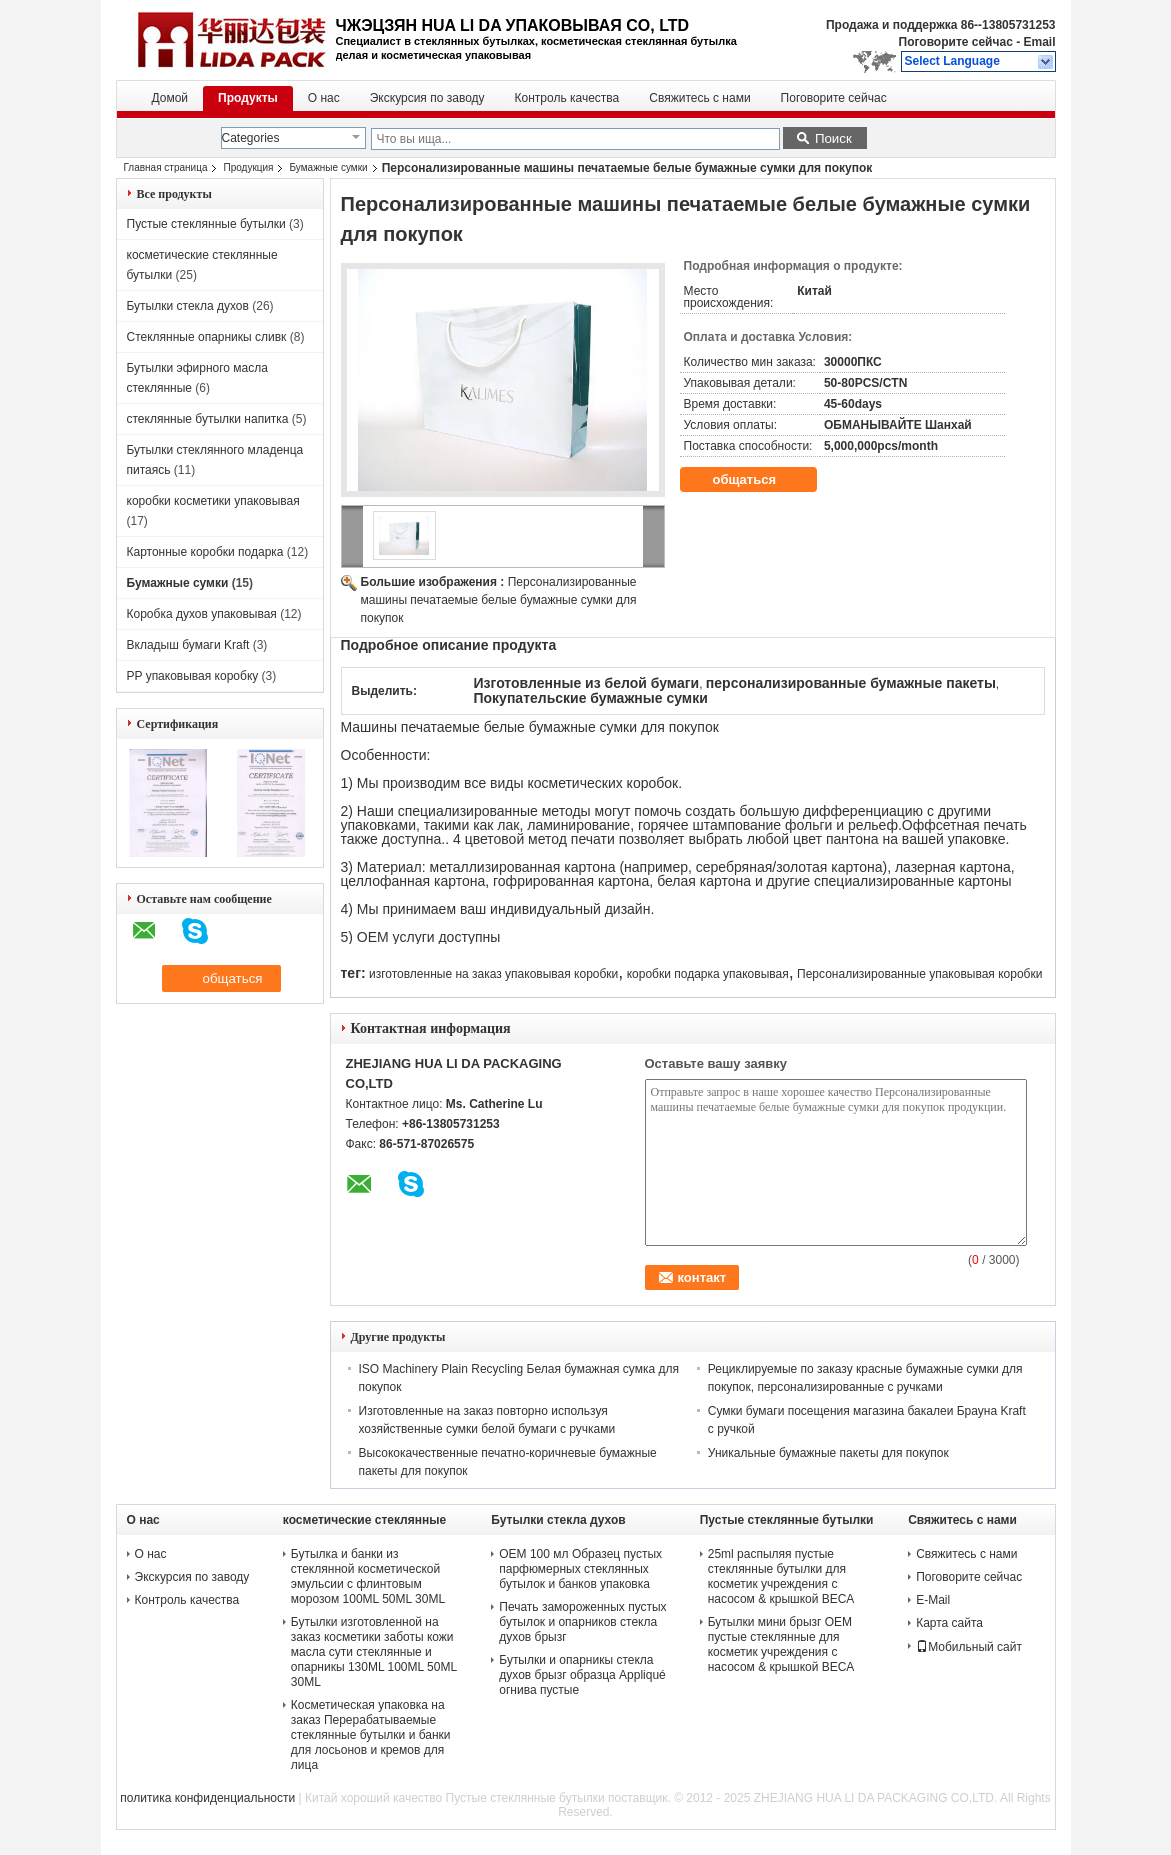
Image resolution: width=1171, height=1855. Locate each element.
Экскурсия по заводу (427, 98)
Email (1039, 42)
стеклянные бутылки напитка (208, 419)
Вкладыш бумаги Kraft (188, 645)
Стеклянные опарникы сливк (207, 337)
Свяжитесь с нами (699, 98)
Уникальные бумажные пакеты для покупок (828, 1453)
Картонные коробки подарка (205, 552)
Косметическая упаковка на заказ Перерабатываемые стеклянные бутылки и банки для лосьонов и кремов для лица (371, 1735)
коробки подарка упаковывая (708, 974)
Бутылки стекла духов (188, 306)
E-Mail (933, 1600)
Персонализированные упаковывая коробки (919, 974)
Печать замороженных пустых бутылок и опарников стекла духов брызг (582, 1622)
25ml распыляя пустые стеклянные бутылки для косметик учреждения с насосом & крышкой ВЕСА (781, 1576)
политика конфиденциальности (207, 1798)
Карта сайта (949, 1623)
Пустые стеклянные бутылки (206, 224)
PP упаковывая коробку (193, 676)
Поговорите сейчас (956, 42)
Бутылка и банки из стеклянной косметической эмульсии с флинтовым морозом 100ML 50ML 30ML (368, 1576)
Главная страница (166, 167)
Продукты (248, 98)
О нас (324, 98)
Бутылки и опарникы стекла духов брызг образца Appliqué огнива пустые (582, 1675)
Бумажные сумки (328, 167)
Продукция (248, 167)
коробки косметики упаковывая (213, 501)
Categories (251, 138)
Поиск (833, 138)
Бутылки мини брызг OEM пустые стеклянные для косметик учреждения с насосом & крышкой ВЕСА (781, 1644)
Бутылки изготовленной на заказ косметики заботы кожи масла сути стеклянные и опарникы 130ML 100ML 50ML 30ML (374, 1652)
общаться (758, 480)
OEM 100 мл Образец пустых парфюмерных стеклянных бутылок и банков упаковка (580, 1569)
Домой (170, 98)
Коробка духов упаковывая (202, 614)
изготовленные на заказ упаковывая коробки (493, 974)
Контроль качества (567, 98)
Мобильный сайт (969, 1647)
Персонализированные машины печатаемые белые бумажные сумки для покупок (499, 600)
